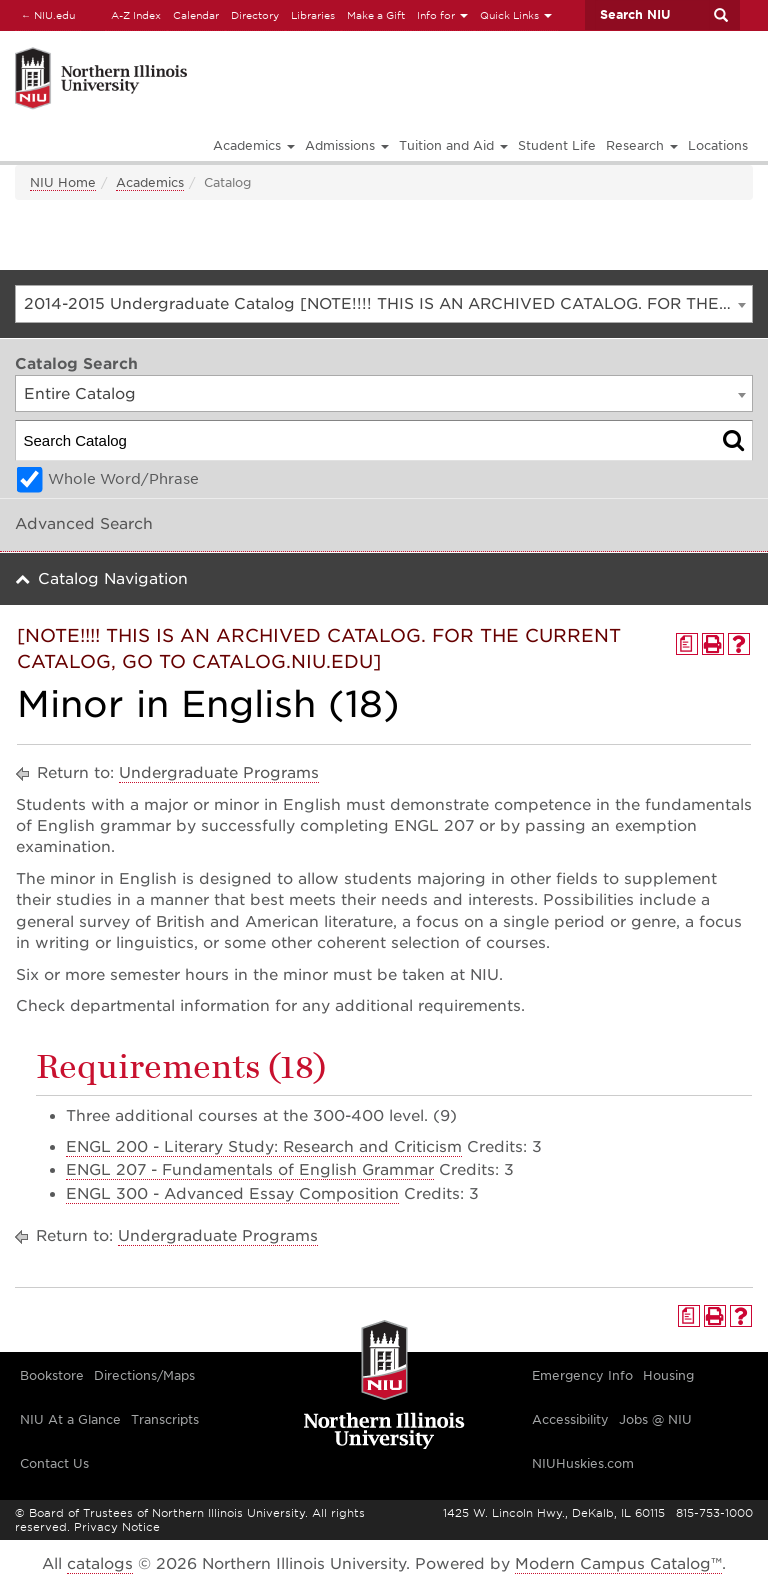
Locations (718, 145)
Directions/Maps (144, 1375)
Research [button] (642, 145)
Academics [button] (254, 145)
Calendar (196, 15)
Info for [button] (442, 15)
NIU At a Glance (70, 1419)
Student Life (557, 145)
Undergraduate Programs (219, 773)
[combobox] (384, 304)
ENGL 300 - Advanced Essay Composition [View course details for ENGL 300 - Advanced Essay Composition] (232, 1194)
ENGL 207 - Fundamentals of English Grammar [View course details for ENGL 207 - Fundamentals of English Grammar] (250, 1170)
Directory (255, 15)
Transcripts (165, 1419)
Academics (150, 182)
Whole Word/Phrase (123, 479)
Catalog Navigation (113, 579)
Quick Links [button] (516, 15)
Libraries (313, 15)
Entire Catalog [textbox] (80, 394)
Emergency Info (582, 1375)
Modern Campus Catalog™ (618, 1564)
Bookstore (52, 1375)
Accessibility (570, 1419)
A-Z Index (136, 15)
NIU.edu (45, 14)
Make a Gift (376, 15)
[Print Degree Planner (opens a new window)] (687, 644)
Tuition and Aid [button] (453, 145)
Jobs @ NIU (655, 1419)
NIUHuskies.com (583, 1463)
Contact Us (54, 1463)
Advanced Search (84, 524)
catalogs (100, 1564)
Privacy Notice (117, 1527)
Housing (668, 1375)
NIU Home (63, 182)
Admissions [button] (347, 145)
